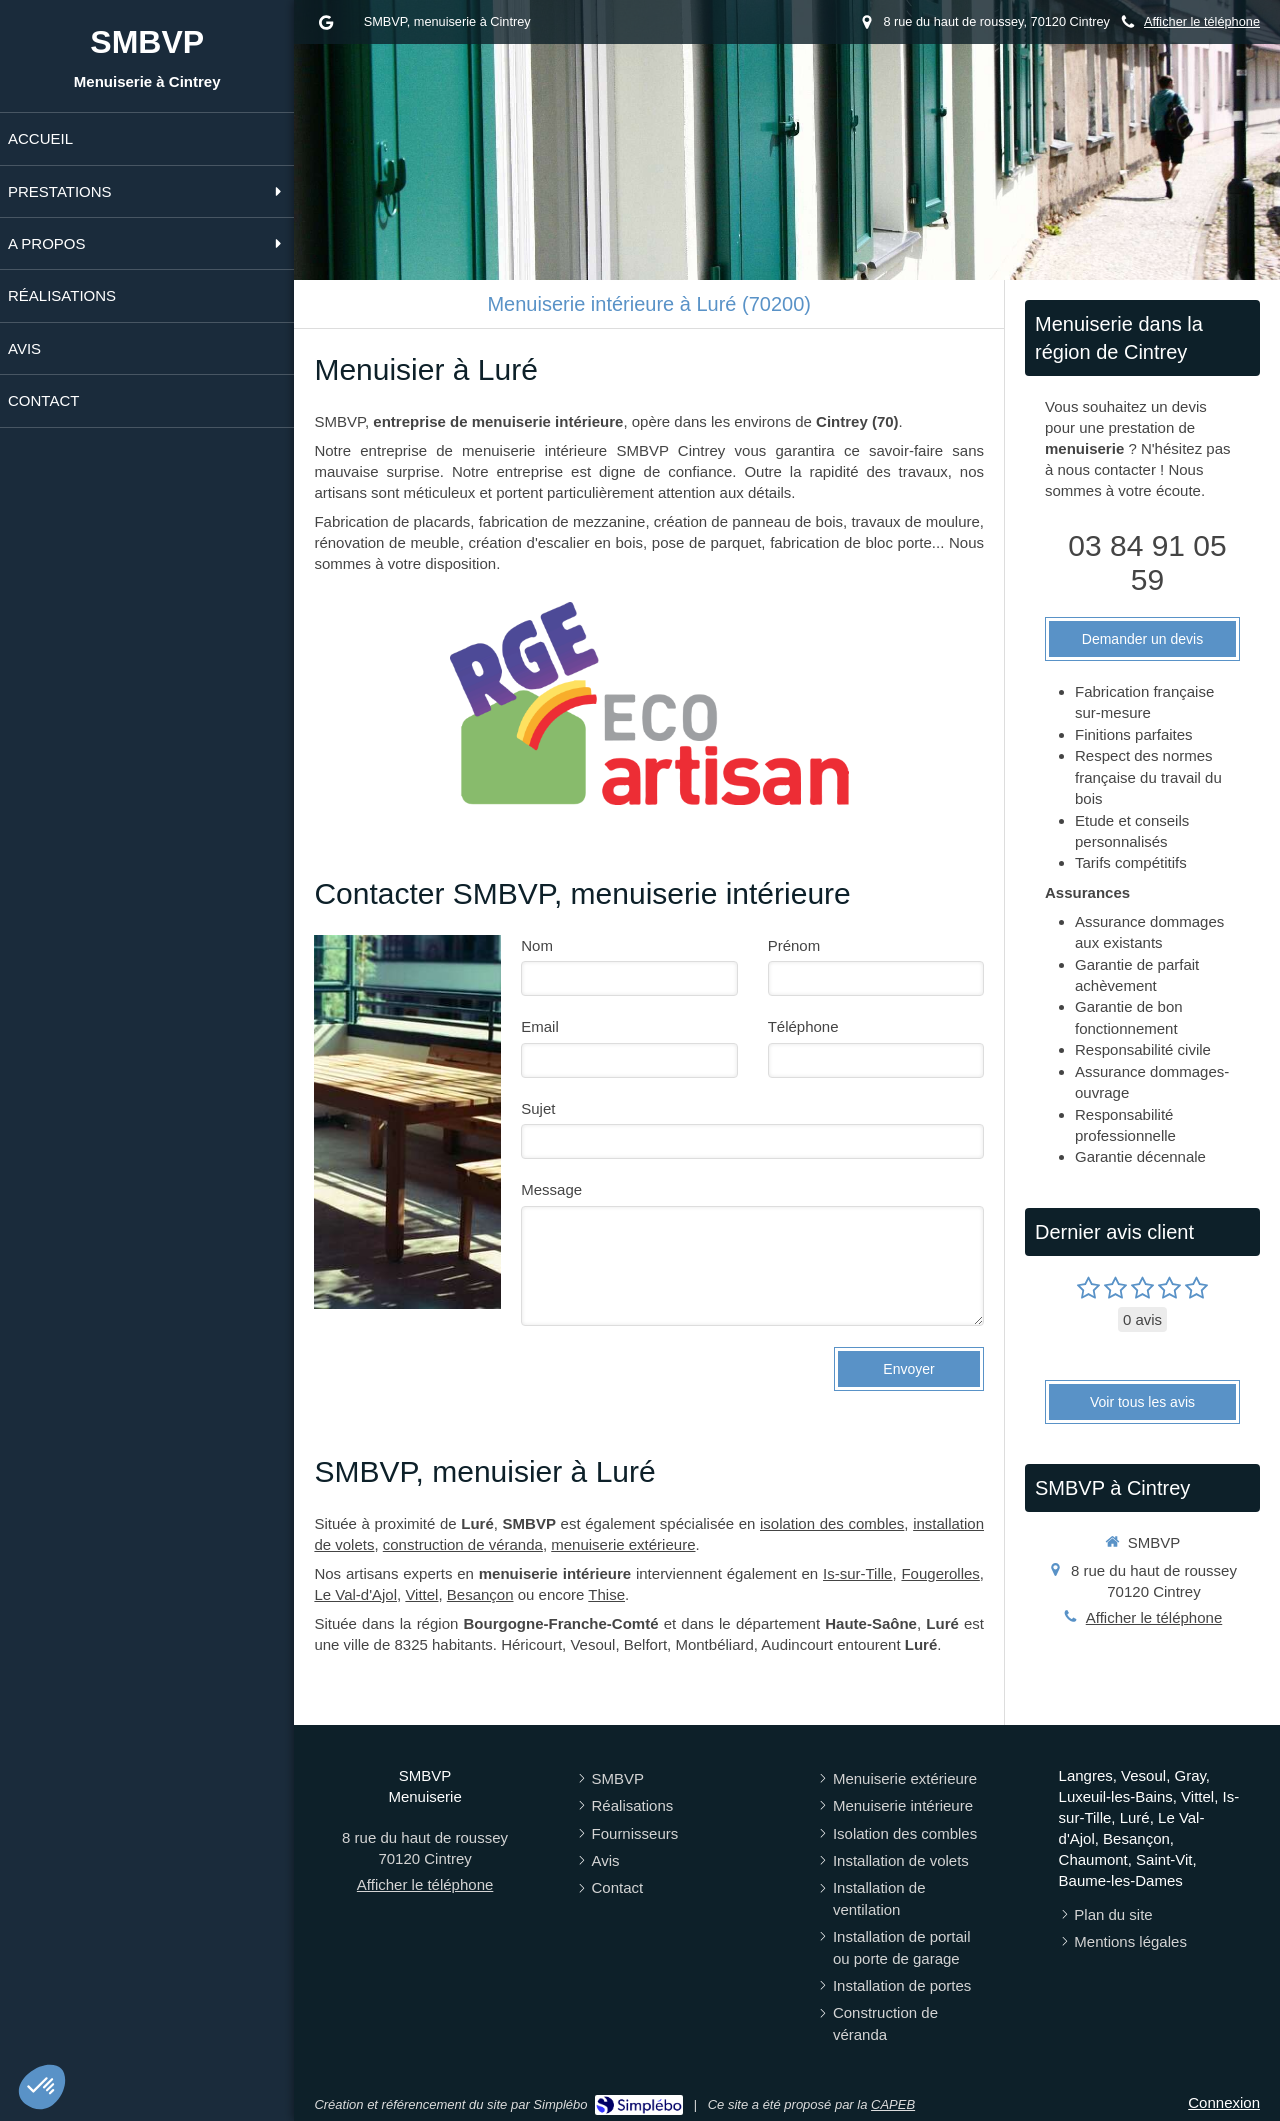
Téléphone (803, 1026)
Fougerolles (940, 1573)
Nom (537, 945)
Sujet (538, 1108)
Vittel (421, 1594)
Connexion (1224, 2102)
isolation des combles (832, 1523)
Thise (606, 1594)
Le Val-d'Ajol (355, 1594)
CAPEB (893, 2104)
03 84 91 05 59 (1147, 562)
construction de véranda (463, 1544)
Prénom (794, 945)
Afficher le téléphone (1202, 21)
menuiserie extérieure (623, 1544)
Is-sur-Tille (857, 1573)
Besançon (480, 1594)
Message (551, 1189)
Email (540, 1026)
